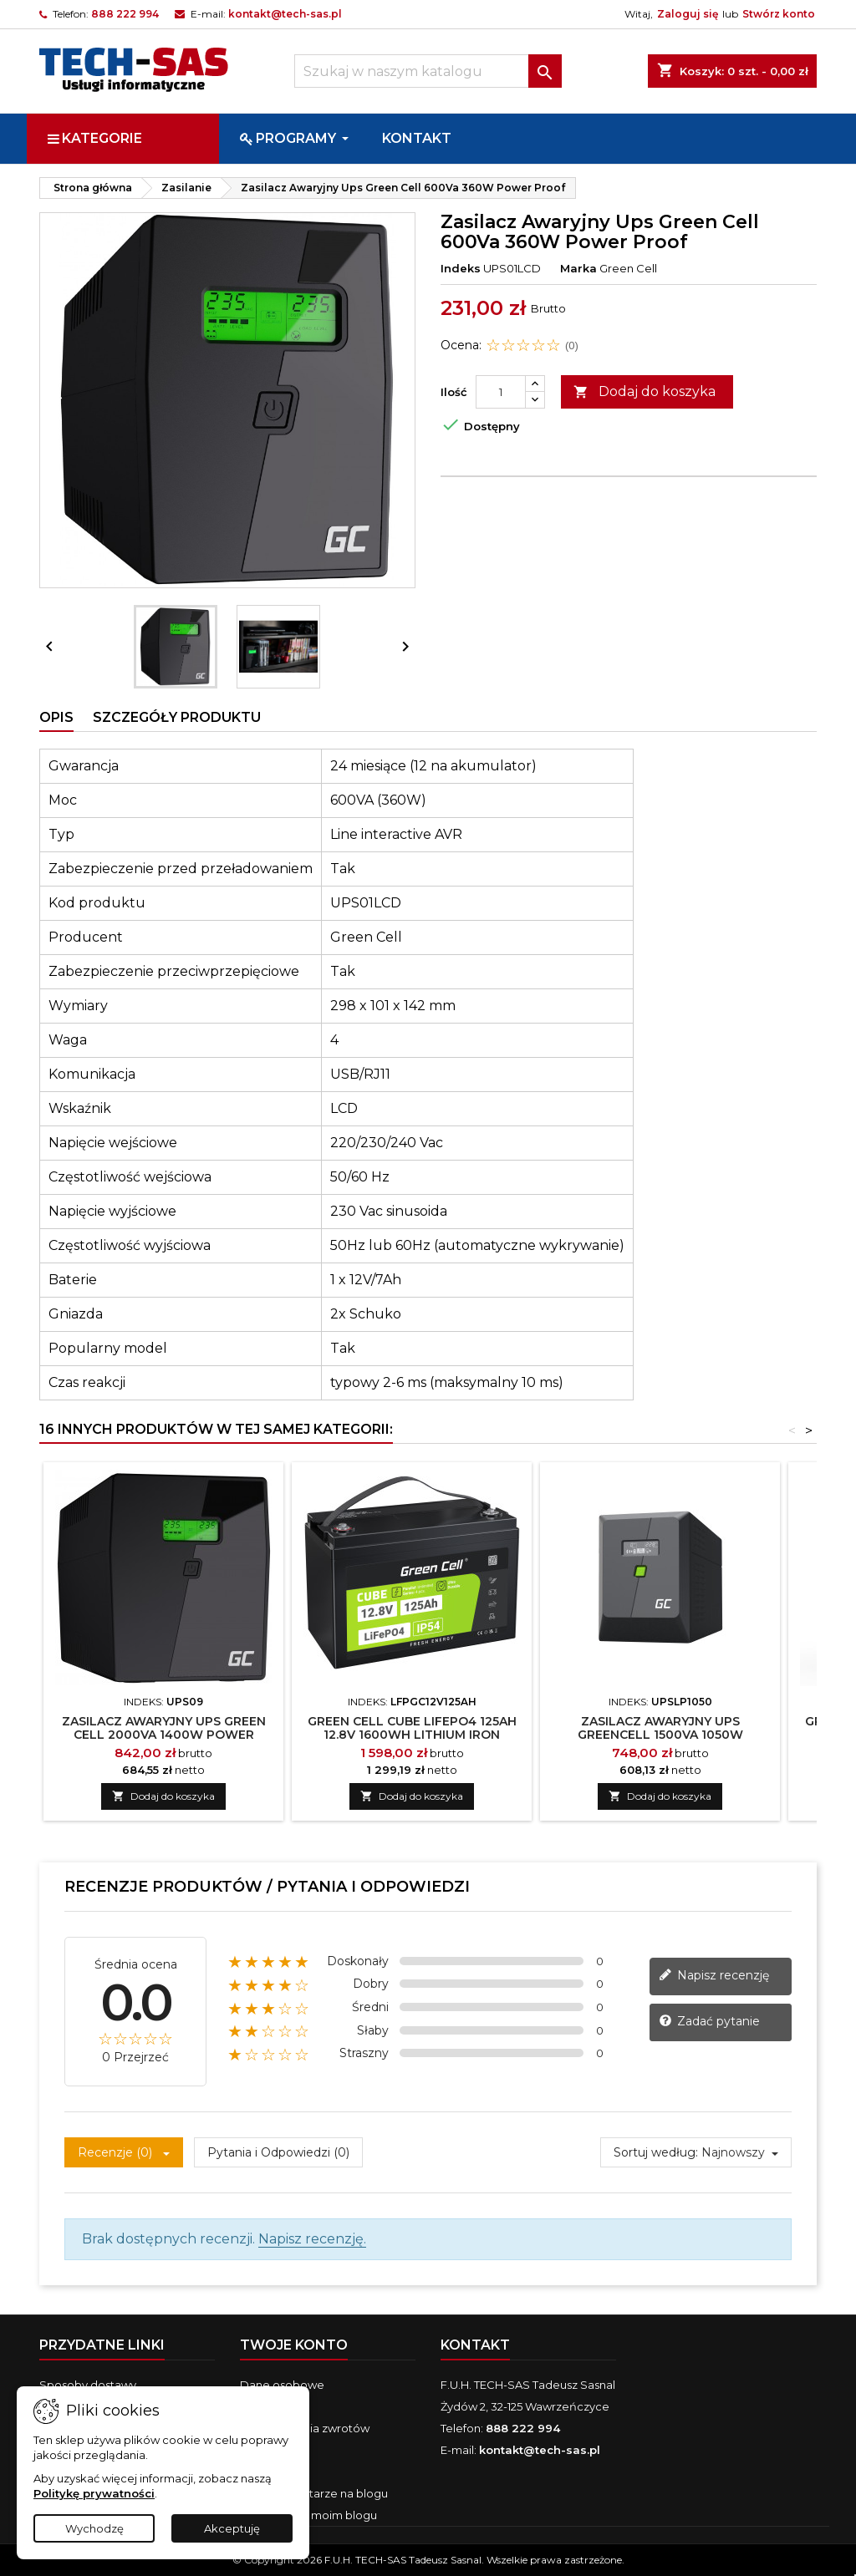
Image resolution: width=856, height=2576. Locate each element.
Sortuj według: (656, 2152)
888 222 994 (125, 14)
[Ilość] (501, 392)
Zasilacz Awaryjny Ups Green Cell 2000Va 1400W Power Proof (164, 1734)
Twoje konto (294, 2345)
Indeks (461, 268)
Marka (578, 268)
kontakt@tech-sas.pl (285, 14)
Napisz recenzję (714, 1976)
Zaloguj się (687, 14)
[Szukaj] (428, 71)
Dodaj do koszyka (644, 392)
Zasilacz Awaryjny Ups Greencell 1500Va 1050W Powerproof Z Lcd (660, 1734)
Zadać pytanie (709, 2022)
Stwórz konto (778, 14)
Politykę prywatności (94, 2493)
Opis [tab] (56, 717)
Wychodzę (94, 2528)
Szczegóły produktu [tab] (177, 717)
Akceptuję (232, 2528)
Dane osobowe (282, 2384)
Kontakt (475, 2345)
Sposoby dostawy (87, 2384)
